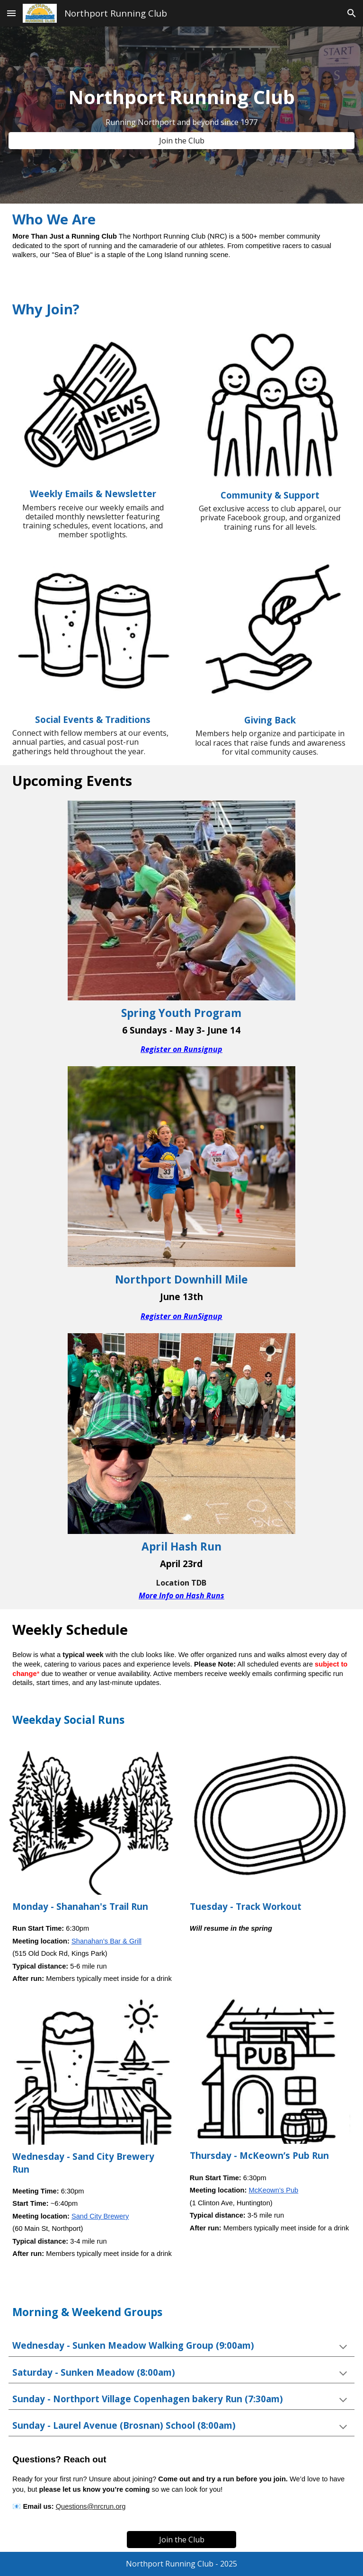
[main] (181, 97)
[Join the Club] (181, 140)
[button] (11, 13)
